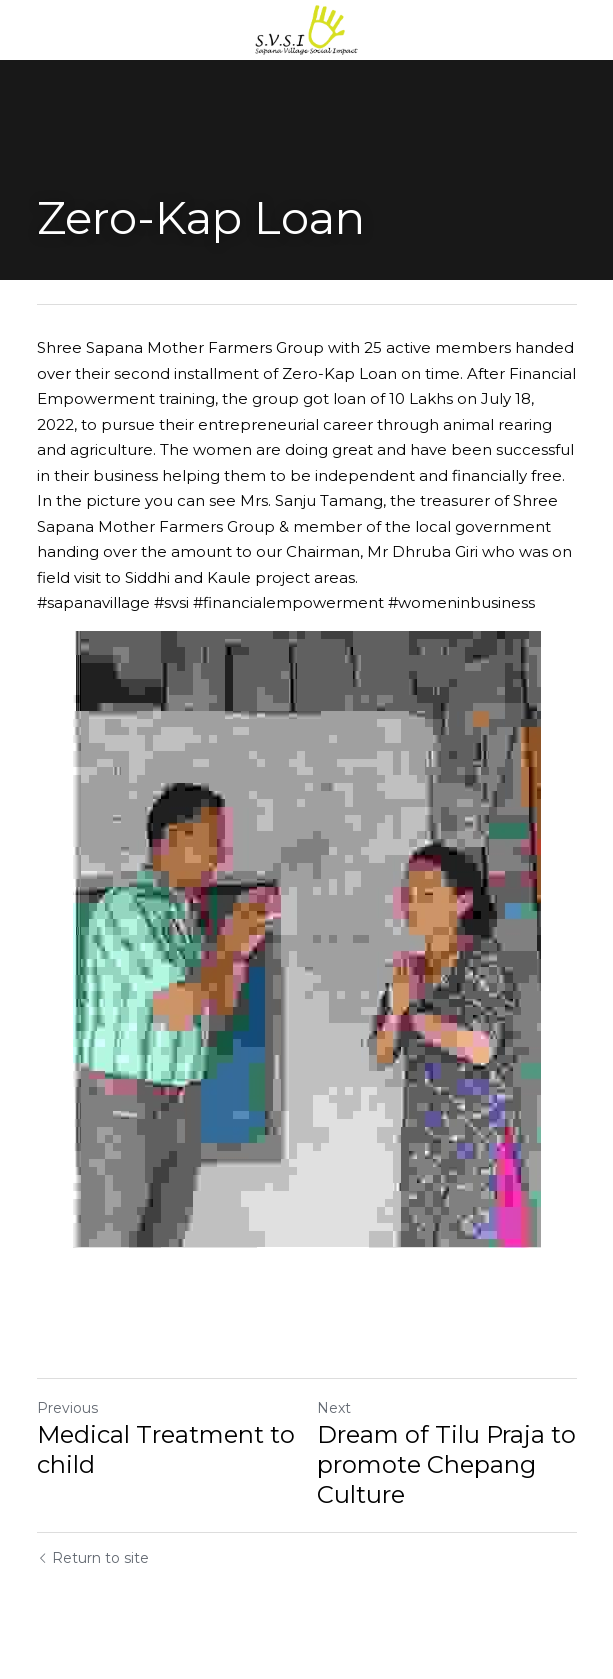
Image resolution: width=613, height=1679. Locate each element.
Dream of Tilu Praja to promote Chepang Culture (446, 1464)
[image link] (307, 28)
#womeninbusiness (461, 602)
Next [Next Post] (334, 1408)
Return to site (93, 1558)
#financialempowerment (288, 602)
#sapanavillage (93, 602)
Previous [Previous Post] (67, 1408)
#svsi (171, 602)
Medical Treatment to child (166, 1449)
